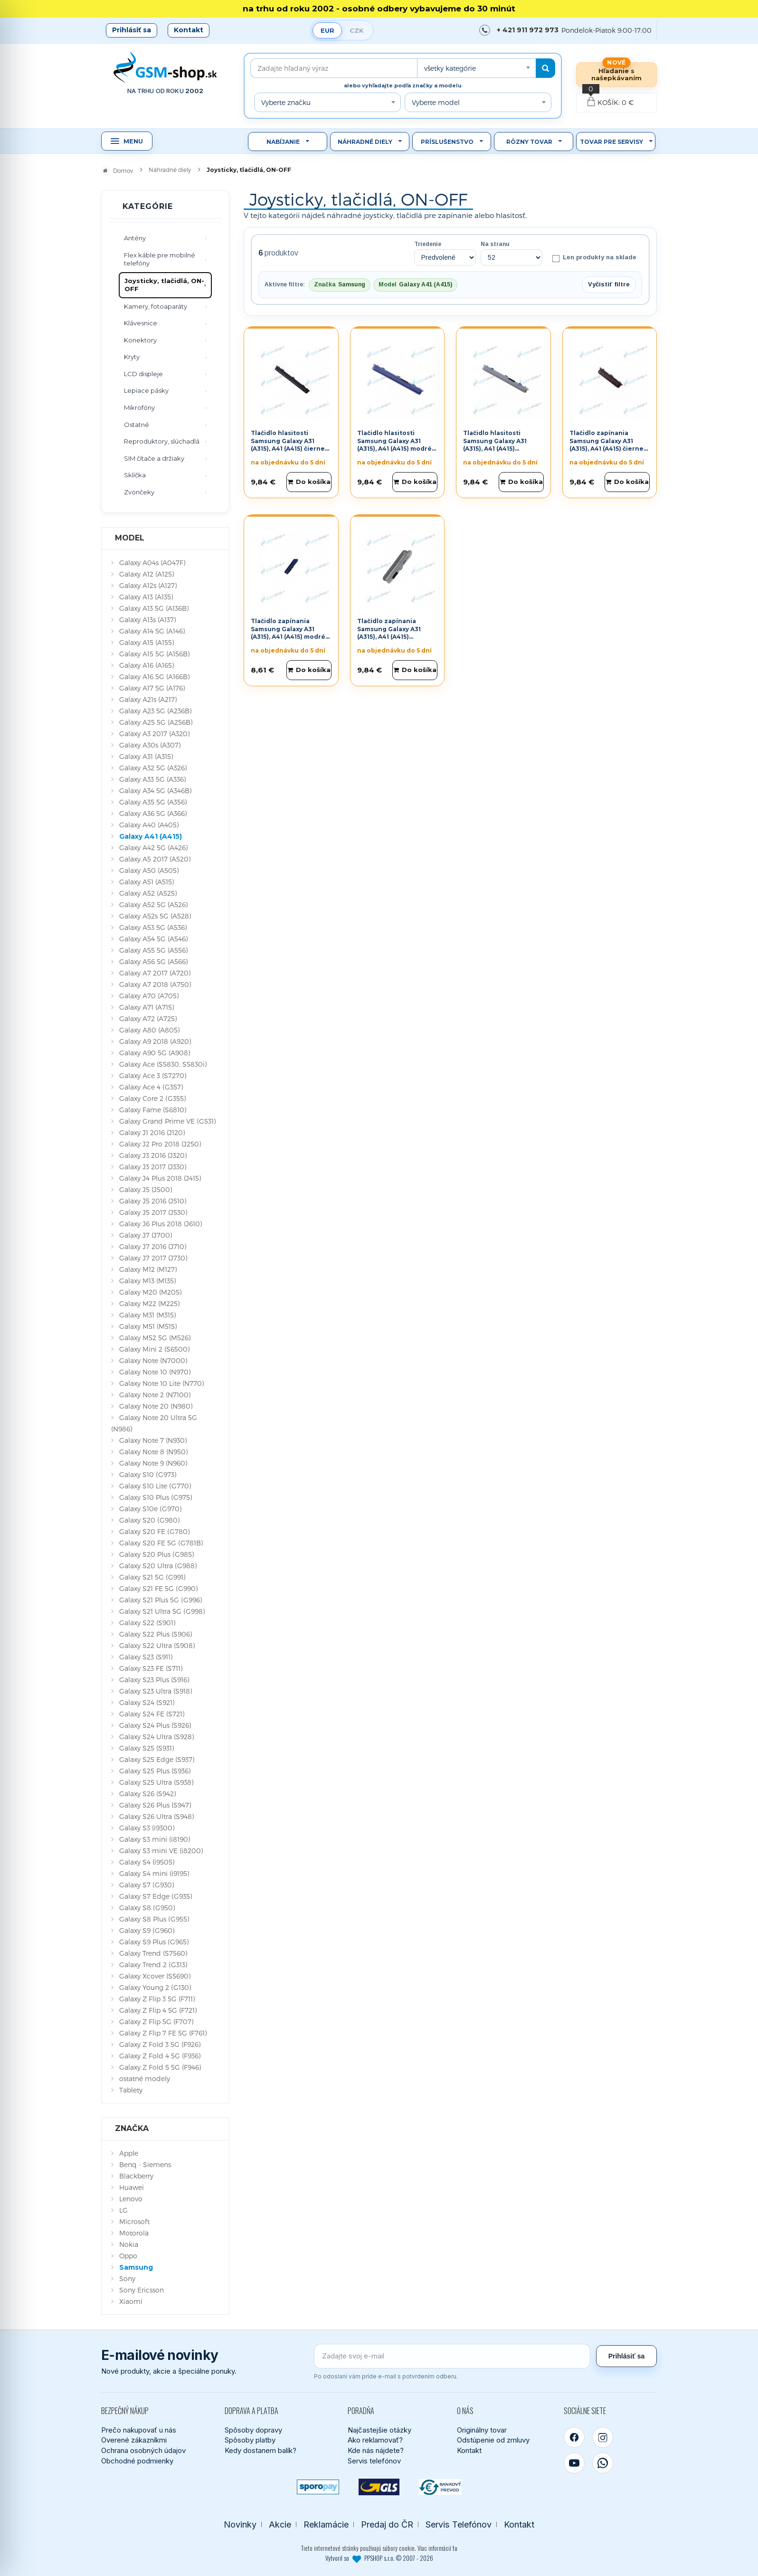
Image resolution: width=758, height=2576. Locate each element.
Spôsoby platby (250, 2439)
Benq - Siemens (145, 2164)
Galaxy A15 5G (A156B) (154, 654)
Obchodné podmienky (137, 2460)
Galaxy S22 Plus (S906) (155, 1634)
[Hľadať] (545, 68)
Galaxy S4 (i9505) (146, 1862)
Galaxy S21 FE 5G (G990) (158, 1588)
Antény (135, 238)
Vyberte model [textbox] (436, 102)
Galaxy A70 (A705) (149, 996)
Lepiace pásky (146, 390)
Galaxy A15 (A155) (146, 642)
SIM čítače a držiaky (154, 458)
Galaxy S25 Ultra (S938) (156, 1782)
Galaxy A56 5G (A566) (153, 961)
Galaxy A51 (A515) (146, 882)
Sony (127, 2278)
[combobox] (476, 68)
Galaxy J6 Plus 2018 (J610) (160, 1224)
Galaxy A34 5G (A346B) (155, 790)
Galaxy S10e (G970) (150, 1509)
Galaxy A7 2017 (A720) (154, 973)
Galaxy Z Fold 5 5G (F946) (160, 2067)
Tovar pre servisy (611, 141)
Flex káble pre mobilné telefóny (159, 259)
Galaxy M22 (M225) (149, 1303)
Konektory (140, 340)
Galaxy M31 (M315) (147, 1315)
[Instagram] (602, 2437)
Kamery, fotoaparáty (155, 306)
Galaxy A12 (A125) (146, 574)
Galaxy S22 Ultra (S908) (157, 1645)
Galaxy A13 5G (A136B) (154, 608)
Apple (128, 2153)
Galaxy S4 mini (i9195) (154, 1873)
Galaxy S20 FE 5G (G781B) (161, 1543)
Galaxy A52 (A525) (148, 893)
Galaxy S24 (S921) (146, 1702)
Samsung (136, 2267)
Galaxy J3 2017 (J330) (152, 1167)
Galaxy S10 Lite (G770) (155, 1486)
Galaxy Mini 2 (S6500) (154, 1349)
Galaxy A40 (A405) (149, 825)
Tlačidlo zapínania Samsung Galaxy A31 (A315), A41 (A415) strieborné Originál (389, 632)
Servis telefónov (374, 2460)
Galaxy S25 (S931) (146, 1748)
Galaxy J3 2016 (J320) (153, 1155)
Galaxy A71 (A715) (146, 1007)
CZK (357, 30)
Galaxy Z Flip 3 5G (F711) (157, 1999)
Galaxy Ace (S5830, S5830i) (163, 1064)
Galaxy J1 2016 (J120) (152, 1132)
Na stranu (495, 244)
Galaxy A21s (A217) (148, 699)
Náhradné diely (365, 141)
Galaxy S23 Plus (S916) (154, 1680)
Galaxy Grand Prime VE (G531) (167, 1121)
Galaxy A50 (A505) (149, 870)
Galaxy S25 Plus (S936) (154, 1771)
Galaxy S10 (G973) (147, 1474)
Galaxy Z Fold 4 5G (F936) (159, 2056)
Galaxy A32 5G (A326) (153, 768)
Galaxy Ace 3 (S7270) (152, 1075)
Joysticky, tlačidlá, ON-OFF (164, 285)
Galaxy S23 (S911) (145, 1657)
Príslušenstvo (447, 141)
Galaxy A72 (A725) (148, 1018)
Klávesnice (140, 323)
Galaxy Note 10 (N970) (154, 1372)
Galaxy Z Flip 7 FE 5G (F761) (163, 2033)
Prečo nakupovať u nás (138, 2429)
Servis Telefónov (459, 2524)
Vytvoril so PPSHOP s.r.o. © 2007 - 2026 (379, 2558)
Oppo (128, 2256)
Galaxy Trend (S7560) (153, 1953)
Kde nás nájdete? (376, 2450)
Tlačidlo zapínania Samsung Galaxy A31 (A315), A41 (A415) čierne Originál (606, 444)
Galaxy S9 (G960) (146, 1930)
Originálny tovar (482, 2429)
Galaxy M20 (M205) (150, 1292)
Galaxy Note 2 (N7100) (154, 1395)
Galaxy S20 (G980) (149, 1520)
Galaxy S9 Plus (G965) (154, 1942)
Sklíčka (135, 475)
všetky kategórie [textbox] (450, 68)
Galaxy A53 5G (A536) (153, 927)
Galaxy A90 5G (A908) (154, 1053)
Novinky (240, 2524)
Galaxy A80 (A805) (149, 1030)
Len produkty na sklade (594, 258)
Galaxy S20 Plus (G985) (156, 1554)
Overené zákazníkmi (134, 2439)
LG (123, 2210)
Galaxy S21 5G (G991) (152, 1577)
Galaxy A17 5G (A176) (152, 688)
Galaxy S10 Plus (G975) (155, 1497)
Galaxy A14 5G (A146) (152, 631)
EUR (327, 30)
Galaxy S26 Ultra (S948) (156, 1816)
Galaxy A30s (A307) (149, 745)
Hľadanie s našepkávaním (616, 74)
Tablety (130, 2090)
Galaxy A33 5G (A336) (152, 779)
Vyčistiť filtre (609, 284)
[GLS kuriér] (379, 2487)
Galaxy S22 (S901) (147, 1623)
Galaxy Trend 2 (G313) (153, 1964)
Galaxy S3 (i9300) (146, 1828)
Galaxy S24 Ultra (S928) (156, 1737)
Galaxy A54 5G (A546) (153, 939)
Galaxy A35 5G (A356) (153, 802)
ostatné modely (144, 2078)
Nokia (128, 2244)
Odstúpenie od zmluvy (493, 2439)
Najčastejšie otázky (379, 2429)
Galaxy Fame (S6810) (152, 1110)
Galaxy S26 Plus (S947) (155, 1805)
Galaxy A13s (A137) (147, 620)
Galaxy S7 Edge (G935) (155, 1896)
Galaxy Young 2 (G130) (155, 1987)
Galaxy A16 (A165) (146, 665)
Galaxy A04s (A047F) (152, 563)
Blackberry (136, 2176)
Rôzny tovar (529, 141)
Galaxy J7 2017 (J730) (153, 1258)
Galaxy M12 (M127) (148, 1269)
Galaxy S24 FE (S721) (151, 1714)
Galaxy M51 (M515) (148, 1326)
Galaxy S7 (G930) (146, 1885)
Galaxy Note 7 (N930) (153, 1440)
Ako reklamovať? (375, 2439)
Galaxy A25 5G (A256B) (155, 722)
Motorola (134, 2233)
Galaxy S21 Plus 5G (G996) (160, 1600)
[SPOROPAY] (318, 2487)
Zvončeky (139, 492)
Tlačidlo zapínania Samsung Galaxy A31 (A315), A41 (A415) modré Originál (288, 632)
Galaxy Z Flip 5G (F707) (156, 2021)
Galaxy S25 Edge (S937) (156, 1759)
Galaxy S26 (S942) (147, 1794)
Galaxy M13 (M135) (147, 1281)
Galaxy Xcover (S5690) (154, 1976)
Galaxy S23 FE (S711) (150, 1668)
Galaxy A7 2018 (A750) (155, 984)
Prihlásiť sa (131, 30)
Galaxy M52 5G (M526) (154, 1338)
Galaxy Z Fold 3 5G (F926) (159, 2044)
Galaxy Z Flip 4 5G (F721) (158, 2010)
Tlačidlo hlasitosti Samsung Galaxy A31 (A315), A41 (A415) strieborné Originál (495, 444)
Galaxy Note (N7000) (153, 1360)
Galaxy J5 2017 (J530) (153, 1212)
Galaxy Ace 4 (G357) (151, 1087)
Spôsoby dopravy (253, 2429)
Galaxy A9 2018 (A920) (155, 1041)
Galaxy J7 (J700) (145, 1235)
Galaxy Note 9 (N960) (153, 1463)
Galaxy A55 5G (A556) (153, 950)
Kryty (132, 356)
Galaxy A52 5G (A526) (153, 904)
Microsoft (134, 2221)
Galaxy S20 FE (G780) (154, 1531)
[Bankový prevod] (440, 2487)
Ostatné (136, 424)
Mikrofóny (139, 407)
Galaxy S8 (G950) (147, 1908)
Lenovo (130, 2199)
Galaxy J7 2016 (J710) (152, 1246)
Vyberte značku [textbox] (286, 102)
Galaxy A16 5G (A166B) (154, 676)
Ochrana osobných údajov (143, 2450)
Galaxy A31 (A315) (146, 756)
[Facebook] (574, 2437)
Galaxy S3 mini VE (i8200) (161, 1851)
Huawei (131, 2187)
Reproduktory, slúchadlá (161, 441)
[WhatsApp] (602, 2463)
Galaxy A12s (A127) (148, 585)
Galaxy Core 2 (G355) (152, 1098)
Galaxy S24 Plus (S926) (155, 1725)
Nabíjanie (283, 141)
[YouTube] (574, 2463)
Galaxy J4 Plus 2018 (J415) (160, 1178)
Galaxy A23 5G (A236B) (155, 711)
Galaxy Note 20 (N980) (155, 1406)
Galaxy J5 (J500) (145, 1189)
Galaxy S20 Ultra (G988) (158, 1566)
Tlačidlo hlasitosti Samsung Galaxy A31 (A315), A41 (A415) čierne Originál (288, 444)
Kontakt (188, 30)
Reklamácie (326, 2524)
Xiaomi (130, 2301)
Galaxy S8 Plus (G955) (154, 1919)
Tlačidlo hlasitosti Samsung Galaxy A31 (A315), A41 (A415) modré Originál (394, 444)
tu (455, 2548)
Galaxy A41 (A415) (150, 836)
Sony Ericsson (141, 2290)
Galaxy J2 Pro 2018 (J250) (160, 1144)
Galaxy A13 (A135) (146, 597)
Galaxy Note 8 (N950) (153, 1452)
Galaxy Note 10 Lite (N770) (161, 1383)
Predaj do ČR (387, 2524)
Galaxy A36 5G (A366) (153, 813)
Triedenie (427, 244)
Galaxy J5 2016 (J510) (152, 1201)
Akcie (280, 2524)
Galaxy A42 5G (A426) (153, 847)
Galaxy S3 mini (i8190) (154, 1839)
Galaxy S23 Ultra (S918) (155, 1691)
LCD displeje (143, 374)
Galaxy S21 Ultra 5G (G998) (162, 1611)
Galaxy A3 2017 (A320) (154, 733)
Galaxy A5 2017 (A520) (154, 859)
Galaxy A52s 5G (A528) (155, 916)
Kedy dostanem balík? (260, 2450)
